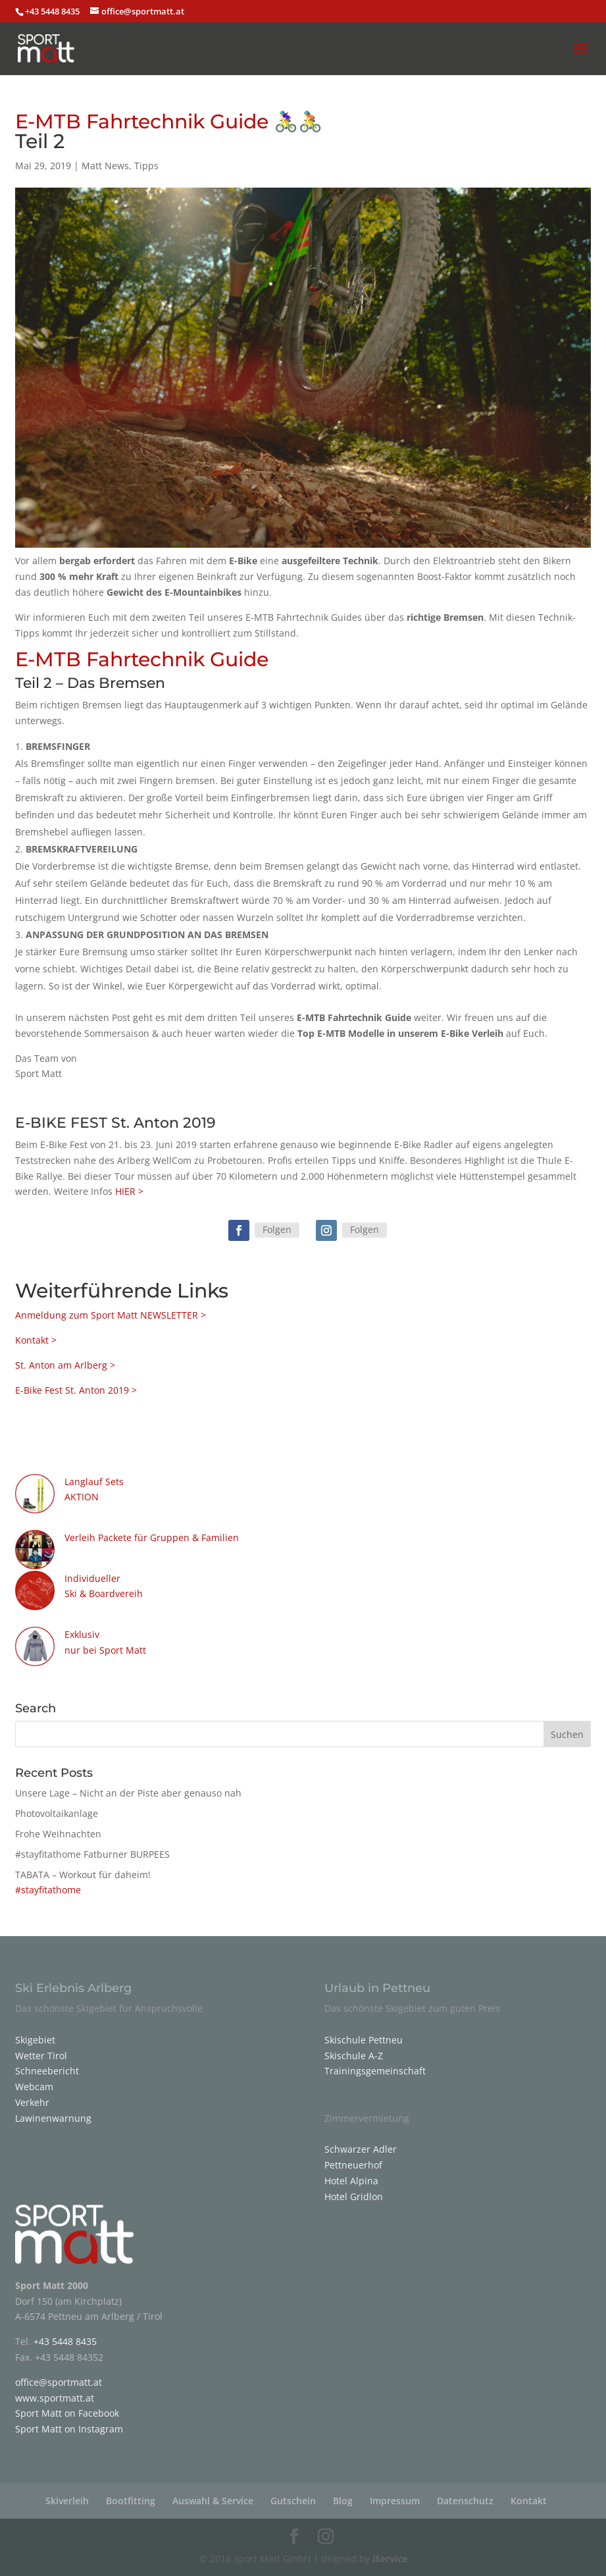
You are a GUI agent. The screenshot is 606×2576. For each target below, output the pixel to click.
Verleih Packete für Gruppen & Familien (151, 1537)
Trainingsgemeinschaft (375, 2070)
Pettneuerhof (353, 2165)
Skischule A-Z (353, 2055)
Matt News (105, 165)
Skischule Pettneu (363, 2040)
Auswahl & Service (212, 2500)
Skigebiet (35, 2040)
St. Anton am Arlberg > (65, 1365)
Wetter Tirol (41, 2055)
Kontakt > (36, 1340)
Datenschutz (465, 2500)
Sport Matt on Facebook (67, 2413)
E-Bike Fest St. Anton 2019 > (76, 1390)
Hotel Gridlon (353, 2196)
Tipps (146, 165)
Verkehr (32, 2102)
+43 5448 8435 (53, 11)
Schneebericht (47, 2070)
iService (389, 2558)
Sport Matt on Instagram (69, 2429)
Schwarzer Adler (360, 2149)
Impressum (395, 2500)
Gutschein (293, 2500)
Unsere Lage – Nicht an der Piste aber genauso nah (128, 1793)
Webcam (34, 2086)
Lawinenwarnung (53, 2118)
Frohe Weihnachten (58, 1833)
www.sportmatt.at (54, 2398)
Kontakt (529, 2500)
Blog (343, 2500)
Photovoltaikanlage (56, 1813)
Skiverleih (67, 2500)
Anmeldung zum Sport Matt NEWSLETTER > (110, 1315)
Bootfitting (130, 2500)
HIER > (129, 1191)
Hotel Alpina (351, 2180)
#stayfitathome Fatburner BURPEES (92, 1854)
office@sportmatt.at (58, 2382)
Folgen (277, 1229)
